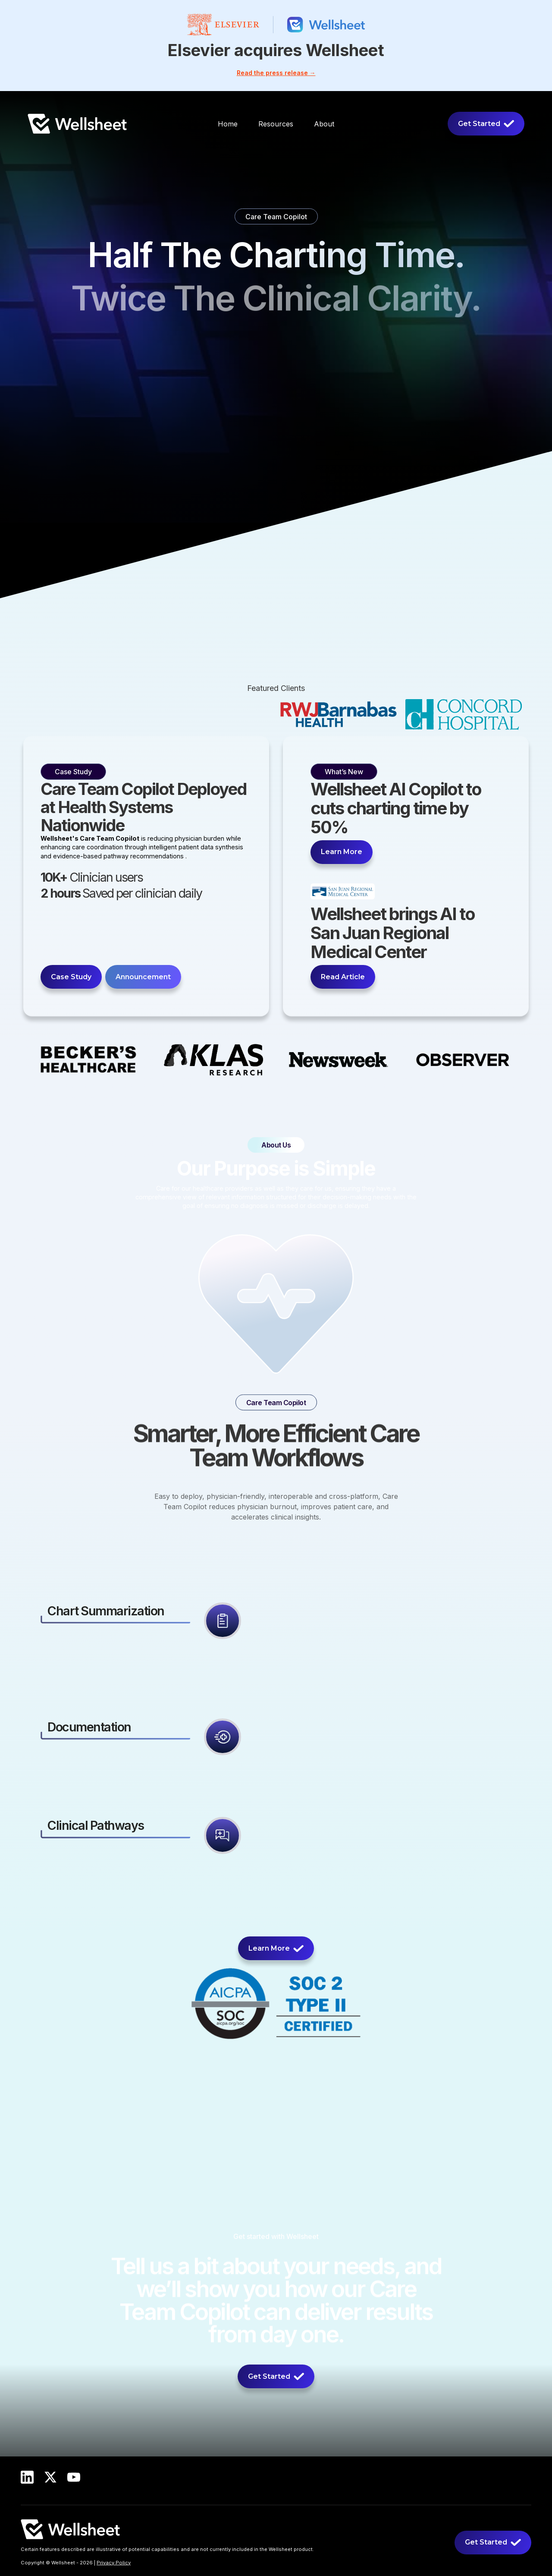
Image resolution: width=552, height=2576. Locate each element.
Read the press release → (276, 72)
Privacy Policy (114, 2563)
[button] (276, 124)
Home (228, 124)
